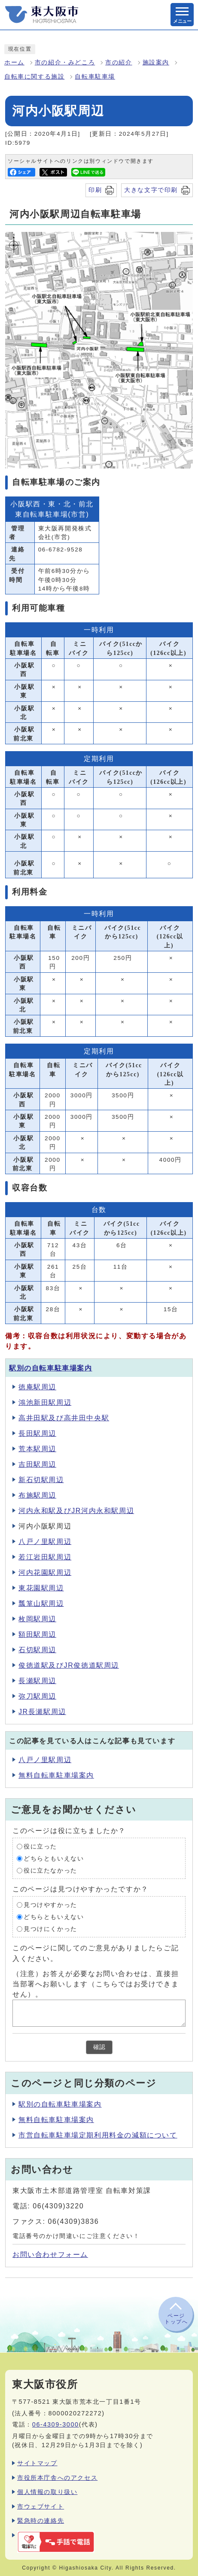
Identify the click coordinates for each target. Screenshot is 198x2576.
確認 (99, 2047)
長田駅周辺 (37, 1433)
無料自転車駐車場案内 (56, 1775)
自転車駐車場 (95, 76)
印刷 (95, 189)
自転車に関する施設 (34, 76)
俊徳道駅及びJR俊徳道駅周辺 (68, 1665)
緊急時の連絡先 (40, 2520)
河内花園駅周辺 (44, 1572)
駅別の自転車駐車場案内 (50, 1368)
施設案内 (156, 62)
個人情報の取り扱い (47, 2491)
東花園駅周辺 (41, 1588)
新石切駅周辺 (41, 1479)
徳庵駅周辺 (37, 1387)
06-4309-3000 (55, 2424)
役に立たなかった (50, 1870)
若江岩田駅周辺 (44, 1557)
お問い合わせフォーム (50, 2254)
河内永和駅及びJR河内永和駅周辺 (76, 1510)
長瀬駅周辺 (37, 1680)
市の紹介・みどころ (65, 62)
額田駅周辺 (37, 1634)
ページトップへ (176, 2319)
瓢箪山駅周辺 (41, 1603)
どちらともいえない (54, 1858)
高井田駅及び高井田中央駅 (63, 1418)
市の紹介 (118, 62)
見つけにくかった (50, 1929)
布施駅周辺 (37, 1495)
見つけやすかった (50, 1905)
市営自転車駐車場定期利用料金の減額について (97, 2135)
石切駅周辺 (37, 1649)
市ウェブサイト (40, 2506)
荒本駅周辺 (37, 1448)
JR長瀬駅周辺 (42, 1711)
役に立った (40, 1846)
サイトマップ (37, 2463)
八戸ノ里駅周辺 (44, 1541)
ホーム (14, 62)
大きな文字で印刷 (151, 189)
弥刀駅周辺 (37, 1696)
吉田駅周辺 (37, 1464)
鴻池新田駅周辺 (44, 1402)
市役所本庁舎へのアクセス (57, 2477)
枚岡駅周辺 (37, 1619)
